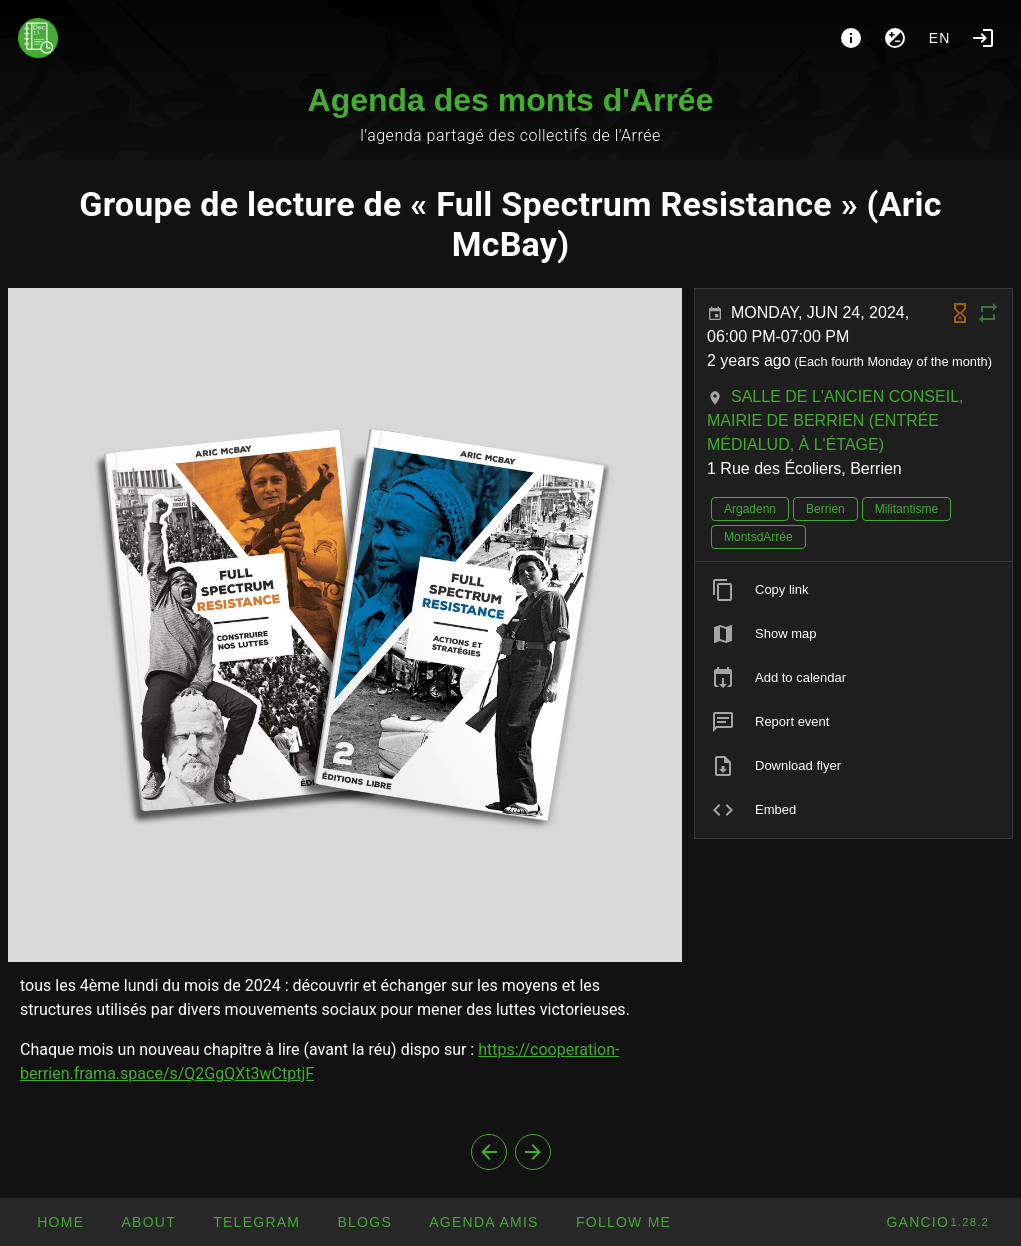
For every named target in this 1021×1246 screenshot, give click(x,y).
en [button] (940, 38)
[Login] (983, 38)
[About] (851, 38)
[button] (483, 1222)
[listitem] (853, 590)
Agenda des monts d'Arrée (511, 100)
